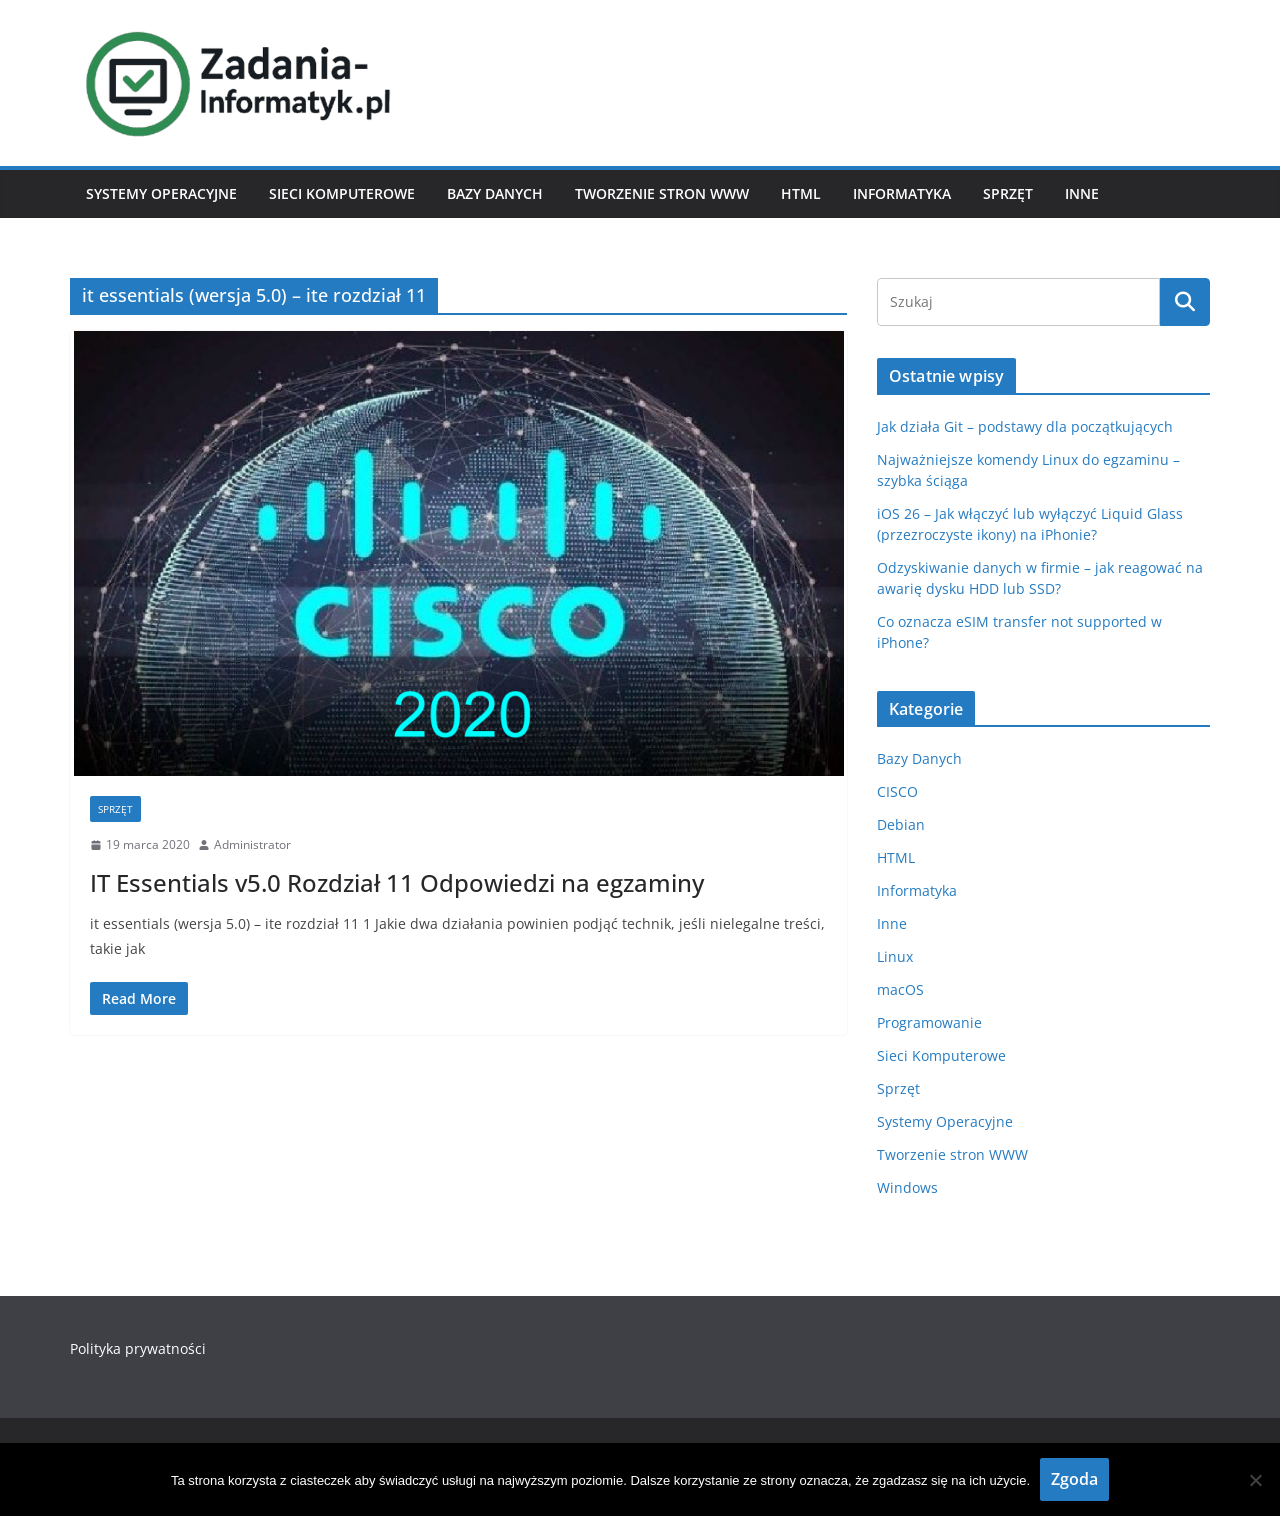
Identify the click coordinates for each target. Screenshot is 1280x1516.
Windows (907, 1187)
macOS (900, 989)
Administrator (252, 844)
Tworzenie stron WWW (662, 193)
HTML (801, 193)
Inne (1082, 193)
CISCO (897, 791)
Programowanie (929, 1022)
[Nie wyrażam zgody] (1255, 1480)
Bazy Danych (495, 193)
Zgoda (1074, 1479)
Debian (901, 824)
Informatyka (902, 193)
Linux (895, 956)
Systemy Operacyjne (161, 193)
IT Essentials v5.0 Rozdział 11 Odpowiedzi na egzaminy (397, 882)
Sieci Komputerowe (342, 193)
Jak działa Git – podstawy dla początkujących (1025, 426)
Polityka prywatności (138, 1348)
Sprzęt (1008, 193)
